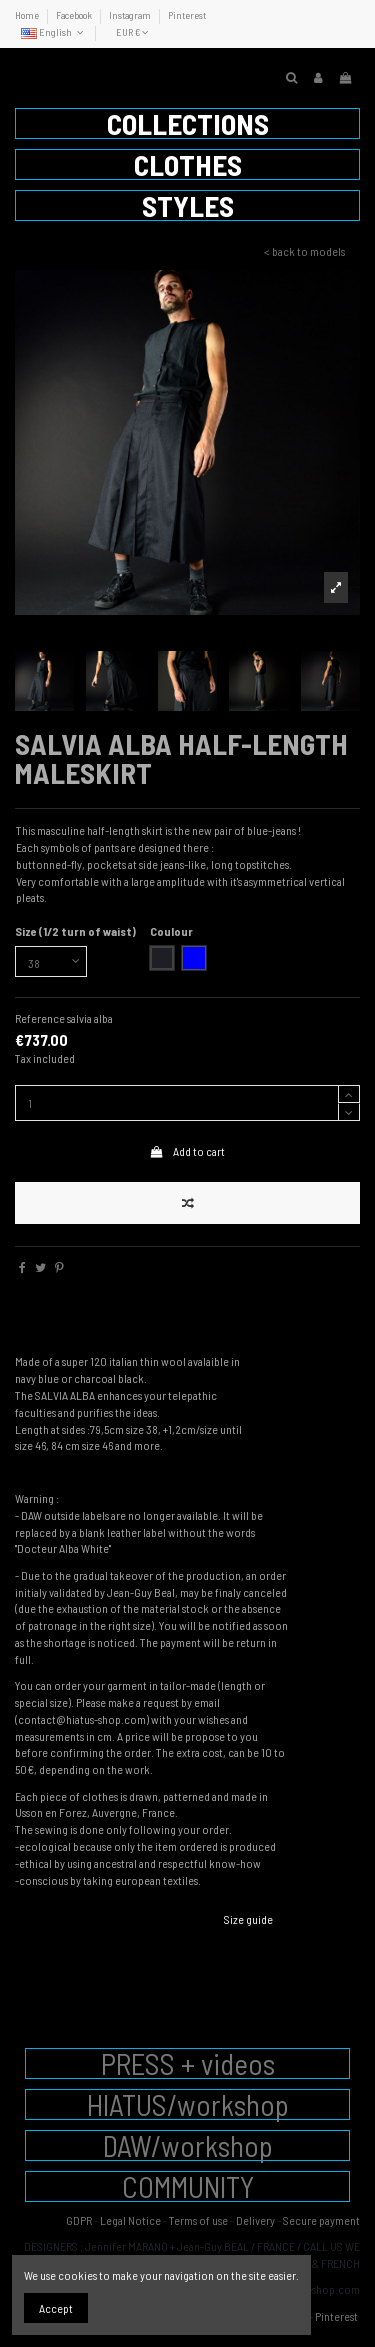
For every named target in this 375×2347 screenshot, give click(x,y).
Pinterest (187, 15)
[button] (187, 123)
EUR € (132, 32)
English (54, 32)
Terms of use (198, 2220)
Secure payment (321, 2220)
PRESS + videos (188, 2063)
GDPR (79, 2220)
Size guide (248, 1919)
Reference (40, 1018)
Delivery (255, 2220)
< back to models (304, 251)
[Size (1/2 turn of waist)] (51, 962)
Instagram (131, 15)
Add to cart (187, 1151)
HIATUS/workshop (188, 2104)
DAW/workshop (188, 2145)
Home (28, 15)
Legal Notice (130, 2220)
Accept (56, 2308)
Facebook (75, 15)
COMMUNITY (188, 2186)
